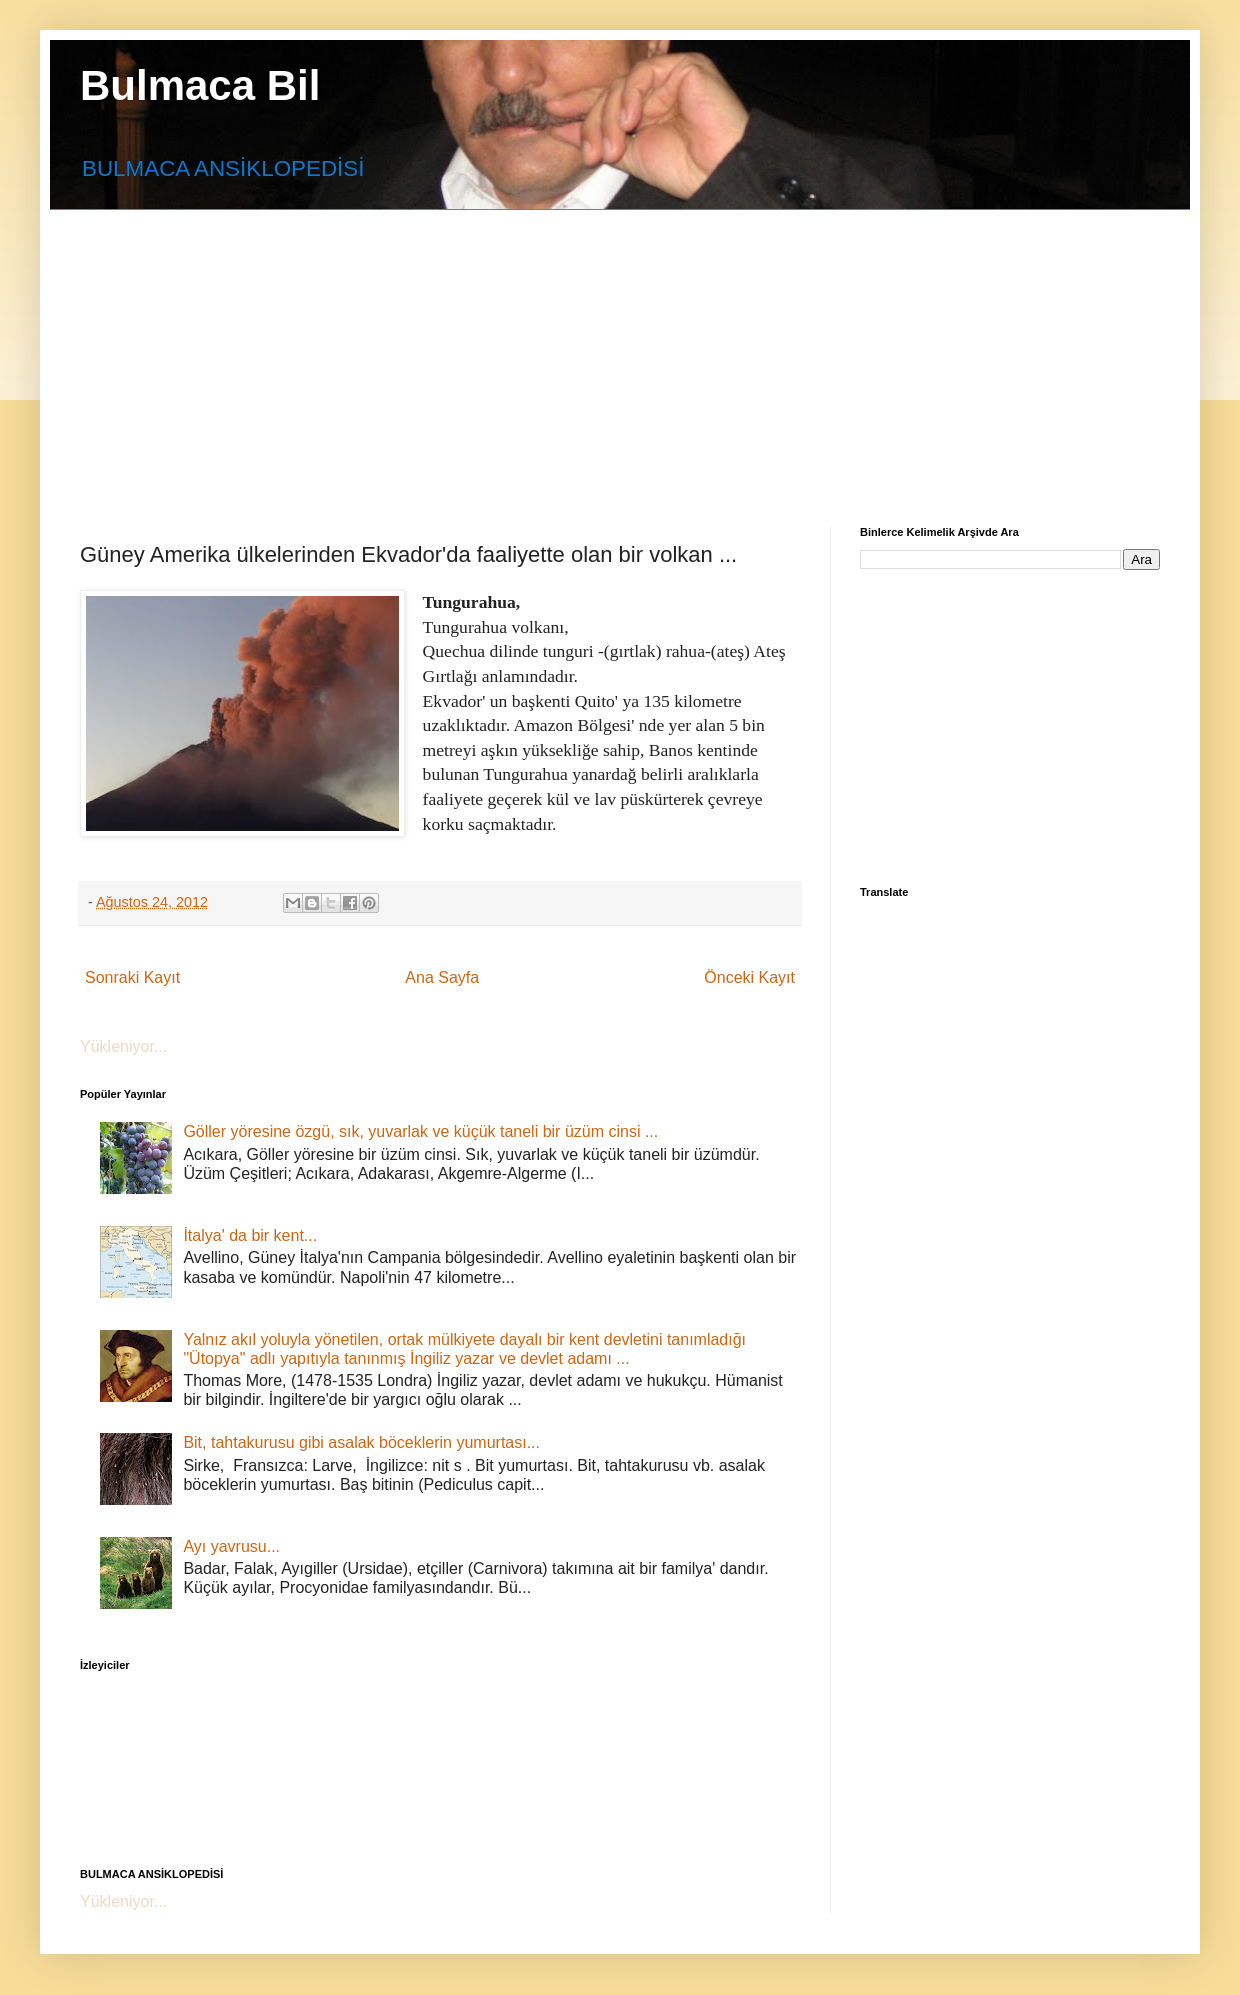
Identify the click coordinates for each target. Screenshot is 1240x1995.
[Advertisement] (424, 350)
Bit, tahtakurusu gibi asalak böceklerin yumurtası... (361, 1442)
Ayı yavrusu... (231, 1546)
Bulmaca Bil (200, 85)
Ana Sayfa (442, 977)
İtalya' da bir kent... (250, 1235)
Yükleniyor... (123, 1046)
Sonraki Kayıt (132, 977)
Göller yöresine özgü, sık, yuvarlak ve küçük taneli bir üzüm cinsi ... (420, 1131)
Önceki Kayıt (749, 977)
